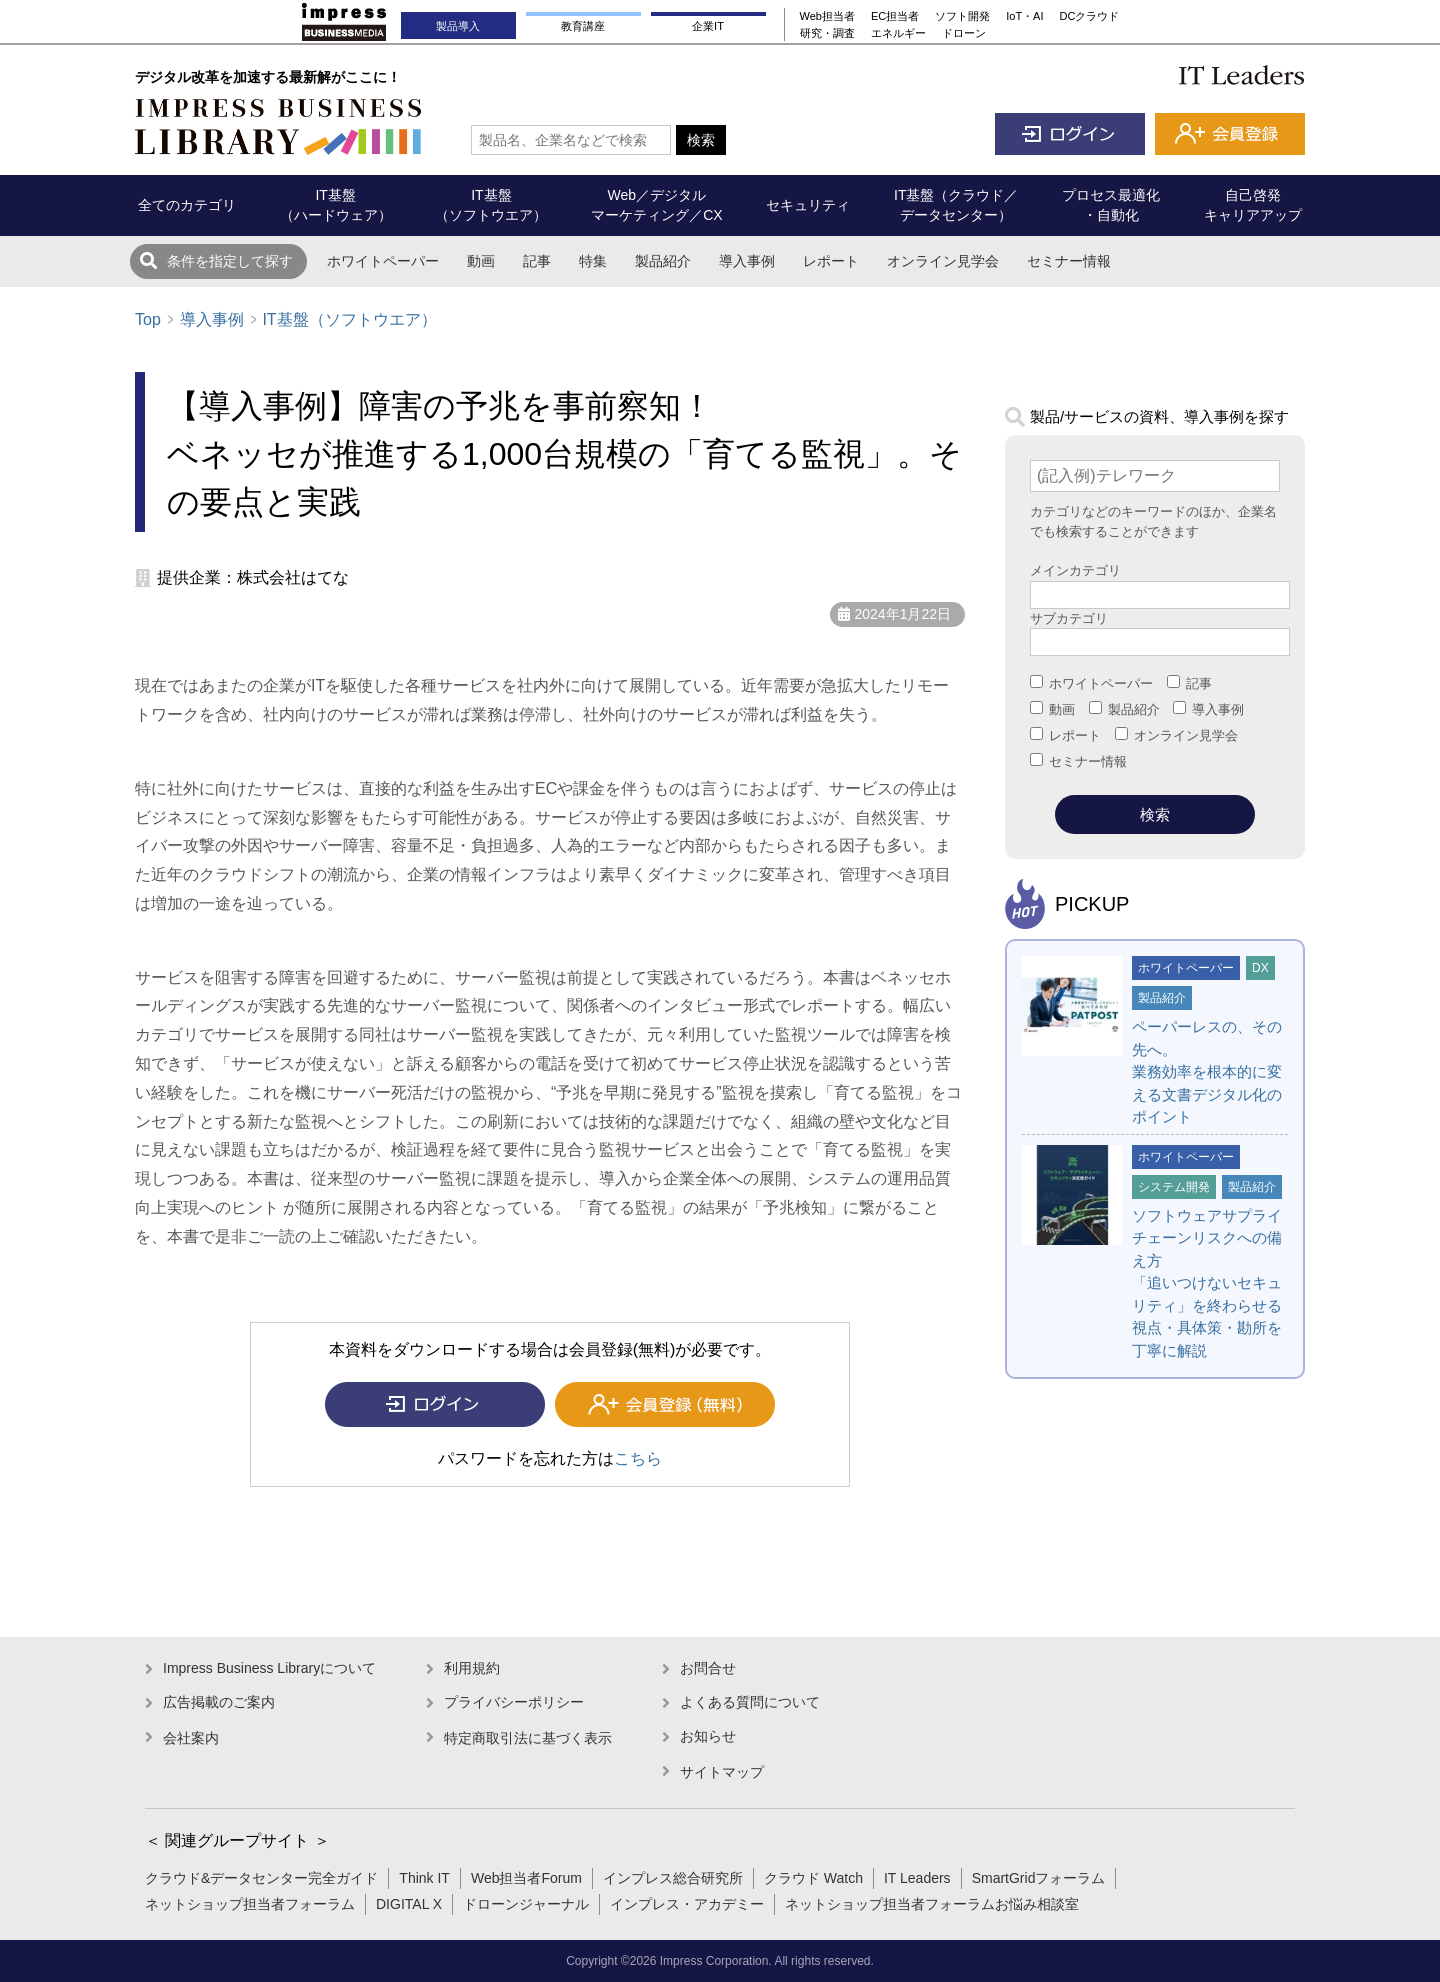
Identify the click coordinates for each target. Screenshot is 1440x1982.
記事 (537, 261)
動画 (481, 261)
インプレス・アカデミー (687, 1904)
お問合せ (708, 1668)
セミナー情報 (1069, 261)
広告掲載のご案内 (219, 1702)
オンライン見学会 (943, 261)
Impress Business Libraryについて (269, 1668)
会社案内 (191, 1738)
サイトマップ (722, 1772)
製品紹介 (663, 261)
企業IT (708, 26)
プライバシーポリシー (514, 1702)
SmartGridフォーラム (1039, 1878)
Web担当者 (827, 16)
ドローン (964, 33)
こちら (638, 1458)
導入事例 (747, 261)
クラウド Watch (813, 1878)
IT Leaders (917, 1878)
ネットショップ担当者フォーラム (250, 1904)
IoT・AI (1024, 16)
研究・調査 (827, 33)
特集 (593, 261)
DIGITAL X (409, 1904)
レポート (831, 261)
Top (148, 319)
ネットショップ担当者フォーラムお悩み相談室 (932, 1904)
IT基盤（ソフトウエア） (349, 319)
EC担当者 (895, 16)
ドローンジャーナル (526, 1904)
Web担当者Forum (526, 1878)
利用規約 (472, 1668)
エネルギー (898, 33)
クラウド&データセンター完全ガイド (261, 1878)
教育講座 (583, 26)
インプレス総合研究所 (673, 1878)
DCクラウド (1090, 16)
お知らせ (708, 1736)
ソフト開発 (962, 16)
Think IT (424, 1878)
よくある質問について (750, 1702)
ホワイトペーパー (383, 261)
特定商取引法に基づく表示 (528, 1738)
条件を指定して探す (230, 261)
